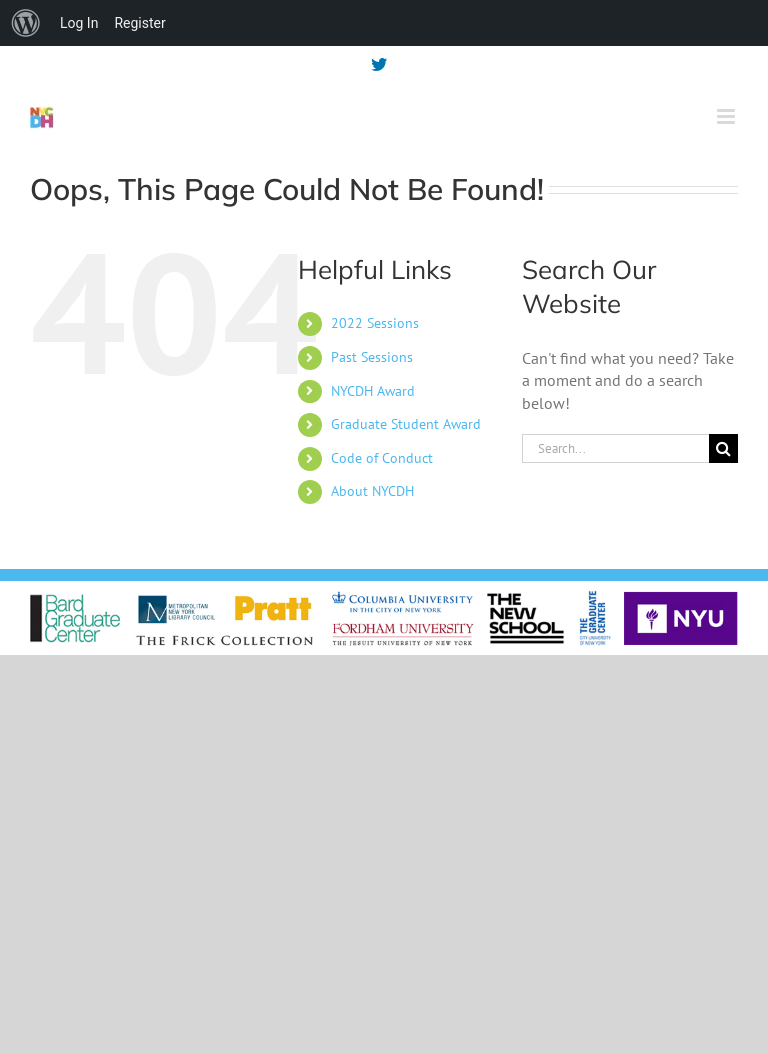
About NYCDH (372, 491)
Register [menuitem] (139, 23)
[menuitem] (26, 23)
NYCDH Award (373, 391)
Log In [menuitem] (79, 23)
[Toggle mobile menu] (727, 116)
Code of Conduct (382, 458)
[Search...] (615, 448)
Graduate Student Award (406, 424)
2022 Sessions (375, 323)
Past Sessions (372, 357)
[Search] (723, 448)
